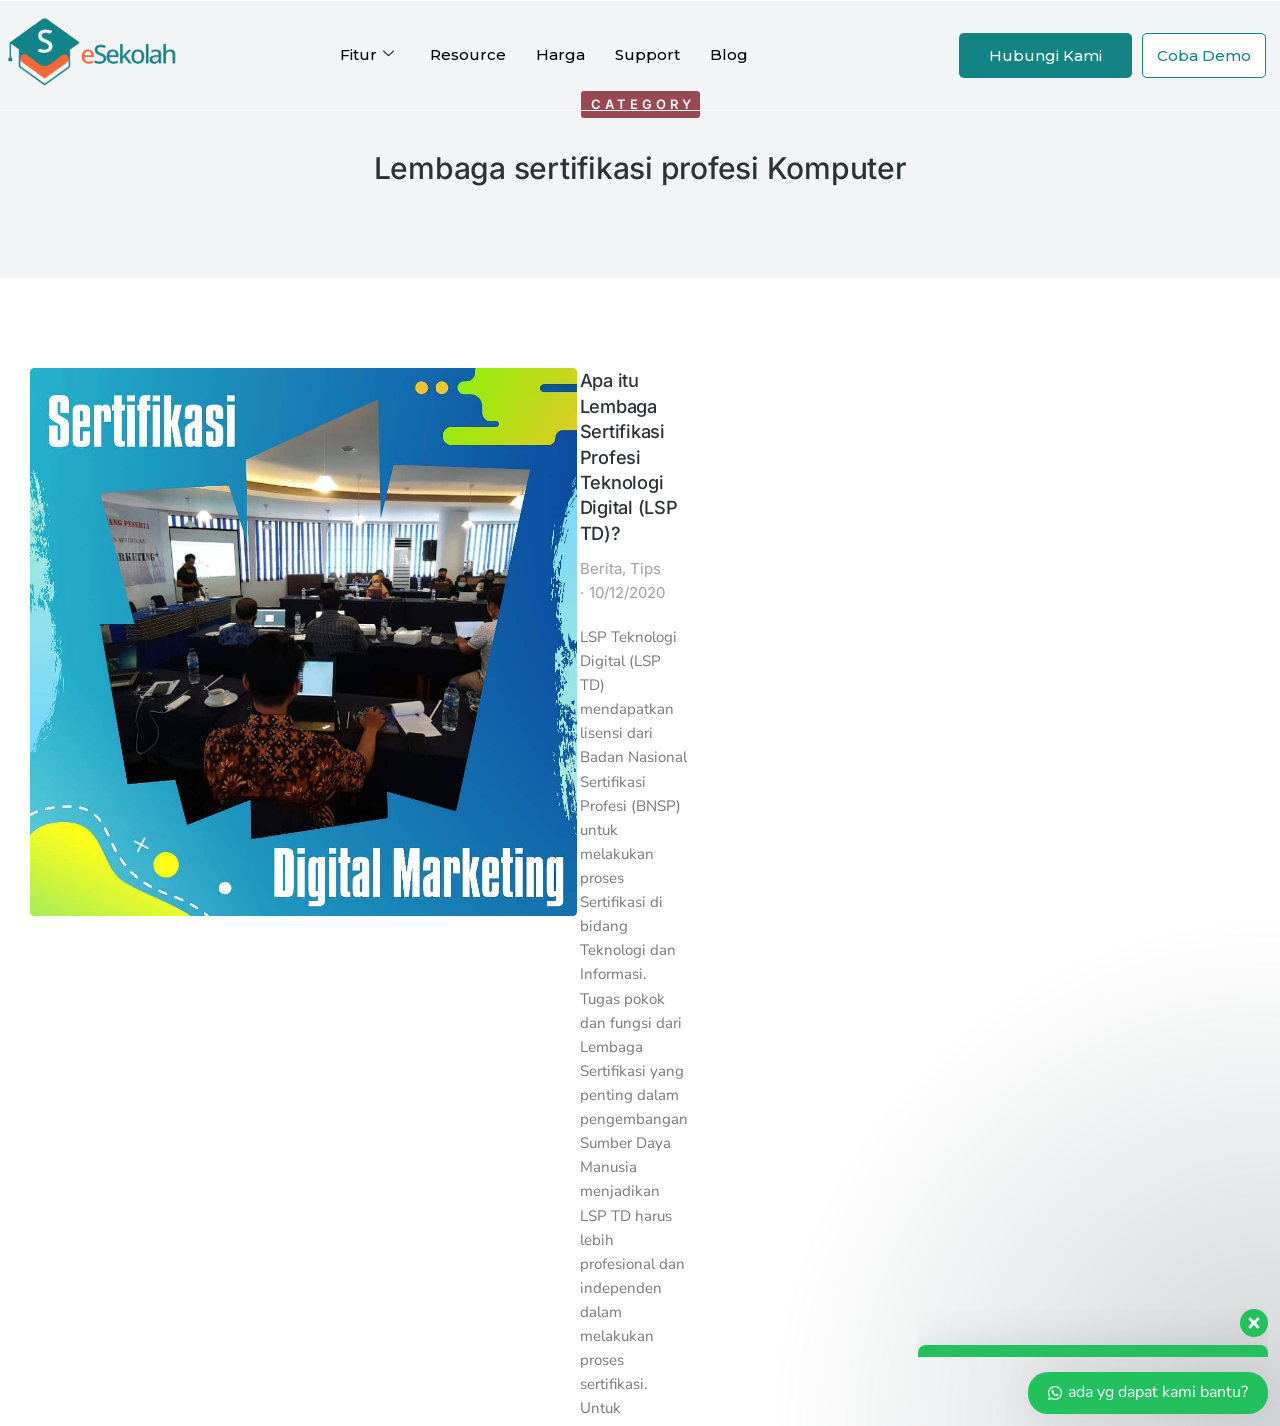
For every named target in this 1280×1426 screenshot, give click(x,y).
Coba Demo (1204, 55)
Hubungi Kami (1045, 55)
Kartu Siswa (363, 943)
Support (647, 54)
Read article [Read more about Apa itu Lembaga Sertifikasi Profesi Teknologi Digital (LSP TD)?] (254, 738)
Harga (560, 54)
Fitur (367, 55)
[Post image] (102, 440)
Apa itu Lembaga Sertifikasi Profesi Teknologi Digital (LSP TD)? (366, 396)
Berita (226, 445)
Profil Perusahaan (389, 1173)
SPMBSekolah (374, 1045)
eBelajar (350, 1096)
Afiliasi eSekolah (602, 1122)
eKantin (348, 1020)
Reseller (572, 1147)
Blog (729, 54)
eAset (339, 994)
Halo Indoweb (847, 994)
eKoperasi (355, 1071)
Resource (468, 54)
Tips (270, 445)
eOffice (346, 968)
